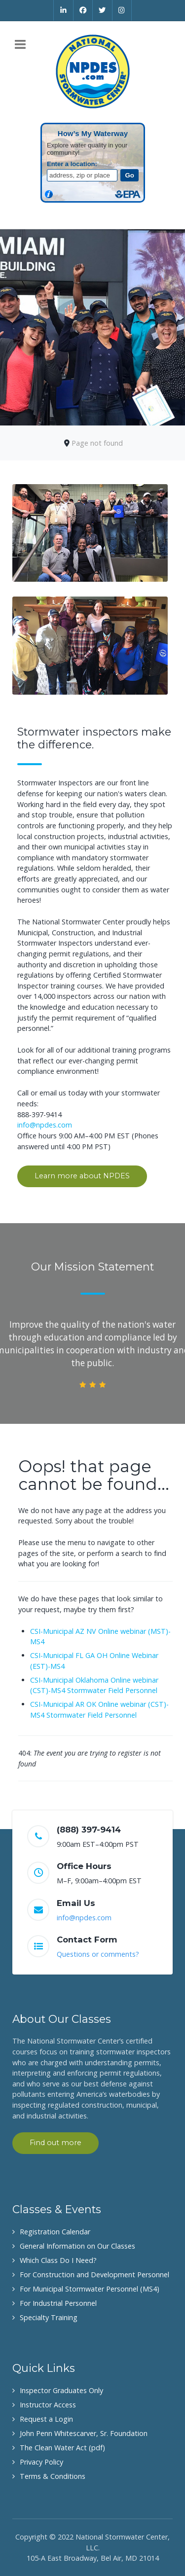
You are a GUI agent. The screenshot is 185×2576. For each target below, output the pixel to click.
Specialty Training (48, 2317)
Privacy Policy (41, 2462)
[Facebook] (83, 10)
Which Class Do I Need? (58, 2260)
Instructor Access (48, 2404)
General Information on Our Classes (77, 2246)
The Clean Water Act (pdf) (62, 2447)
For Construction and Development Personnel (94, 2274)
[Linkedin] (63, 10)
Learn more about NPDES (82, 1175)
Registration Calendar (55, 2231)
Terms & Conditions (52, 2476)
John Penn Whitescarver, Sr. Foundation (84, 2433)
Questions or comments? (98, 1954)
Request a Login (46, 2419)
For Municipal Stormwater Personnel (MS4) (89, 2289)
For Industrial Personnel (58, 2303)
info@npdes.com (44, 1124)
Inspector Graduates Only (61, 2390)
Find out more (55, 2142)
